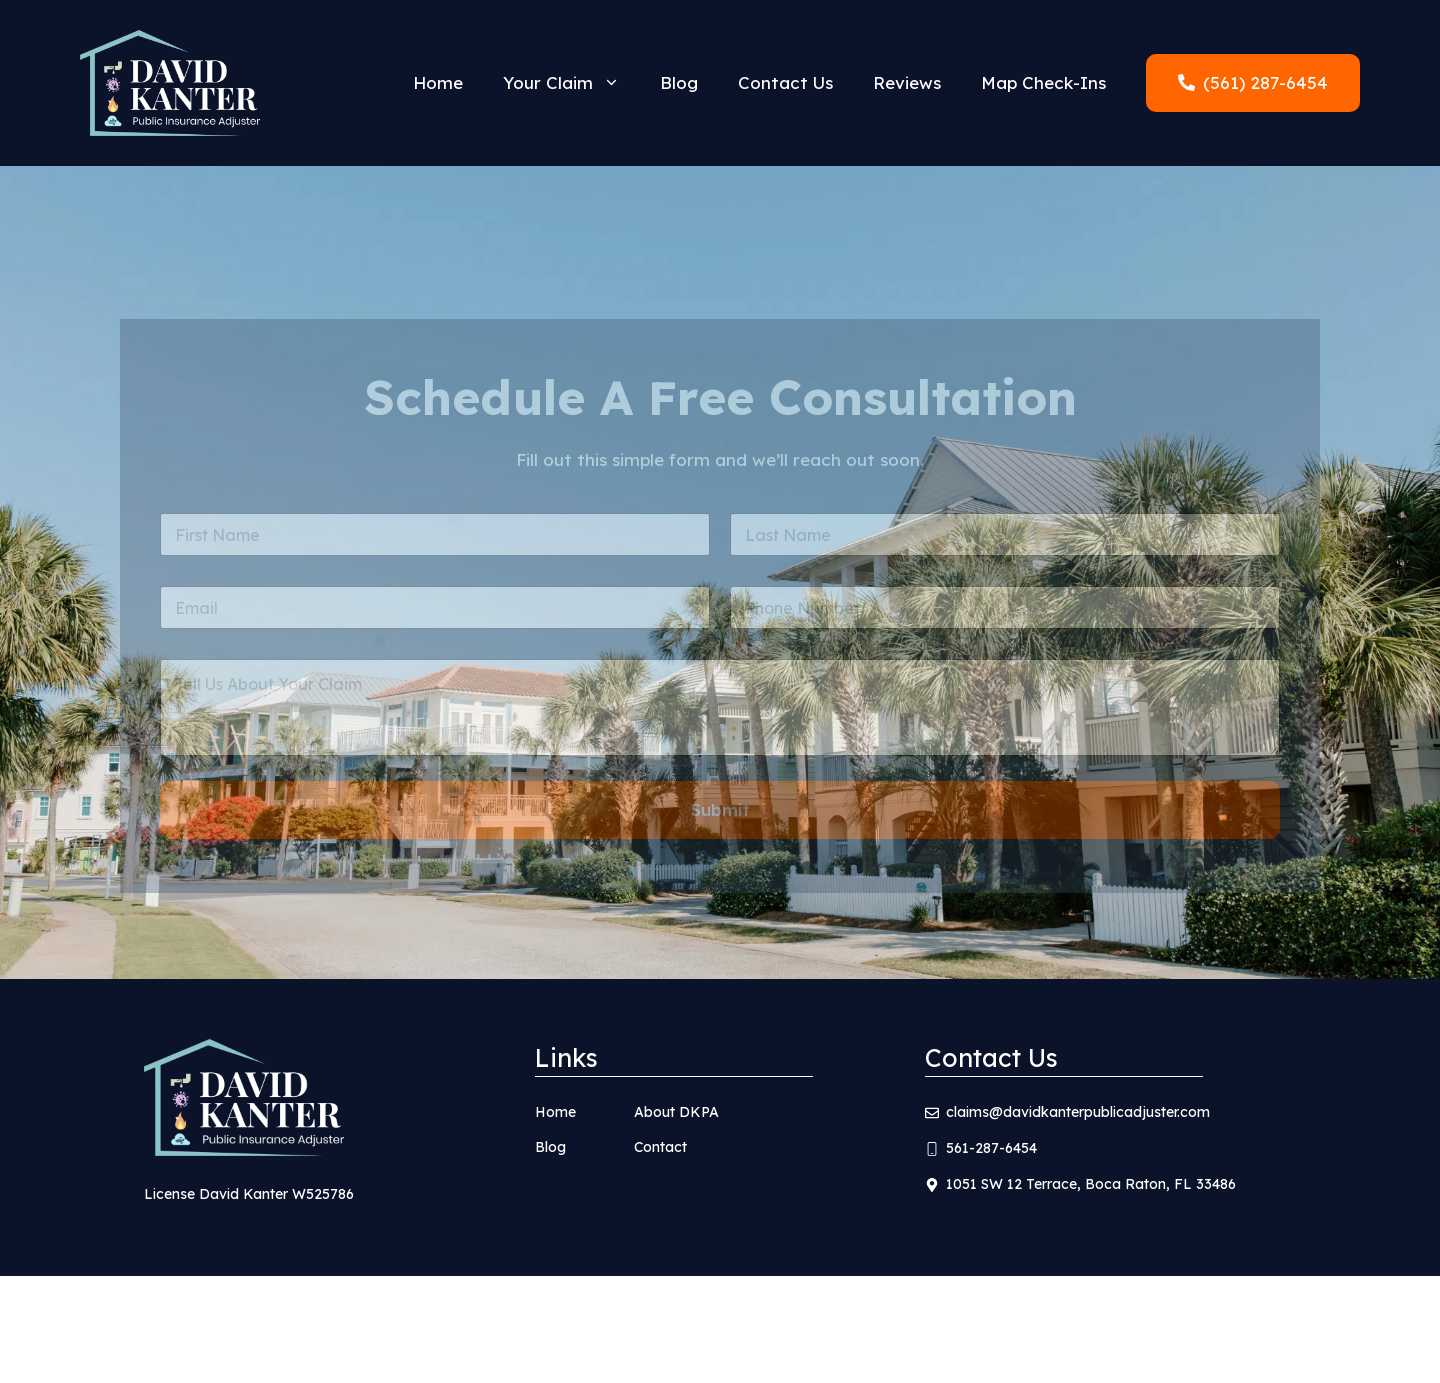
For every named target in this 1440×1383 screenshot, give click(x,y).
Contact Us (785, 82)
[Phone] (1005, 620)
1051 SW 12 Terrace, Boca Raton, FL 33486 (1091, 1184)
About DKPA (676, 1112)
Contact (660, 1147)
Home (438, 82)
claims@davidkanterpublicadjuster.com (1078, 1112)
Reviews (907, 82)
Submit (720, 823)
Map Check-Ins (1043, 82)
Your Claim (571, 83)
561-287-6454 (991, 1148)
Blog (679, 82)
